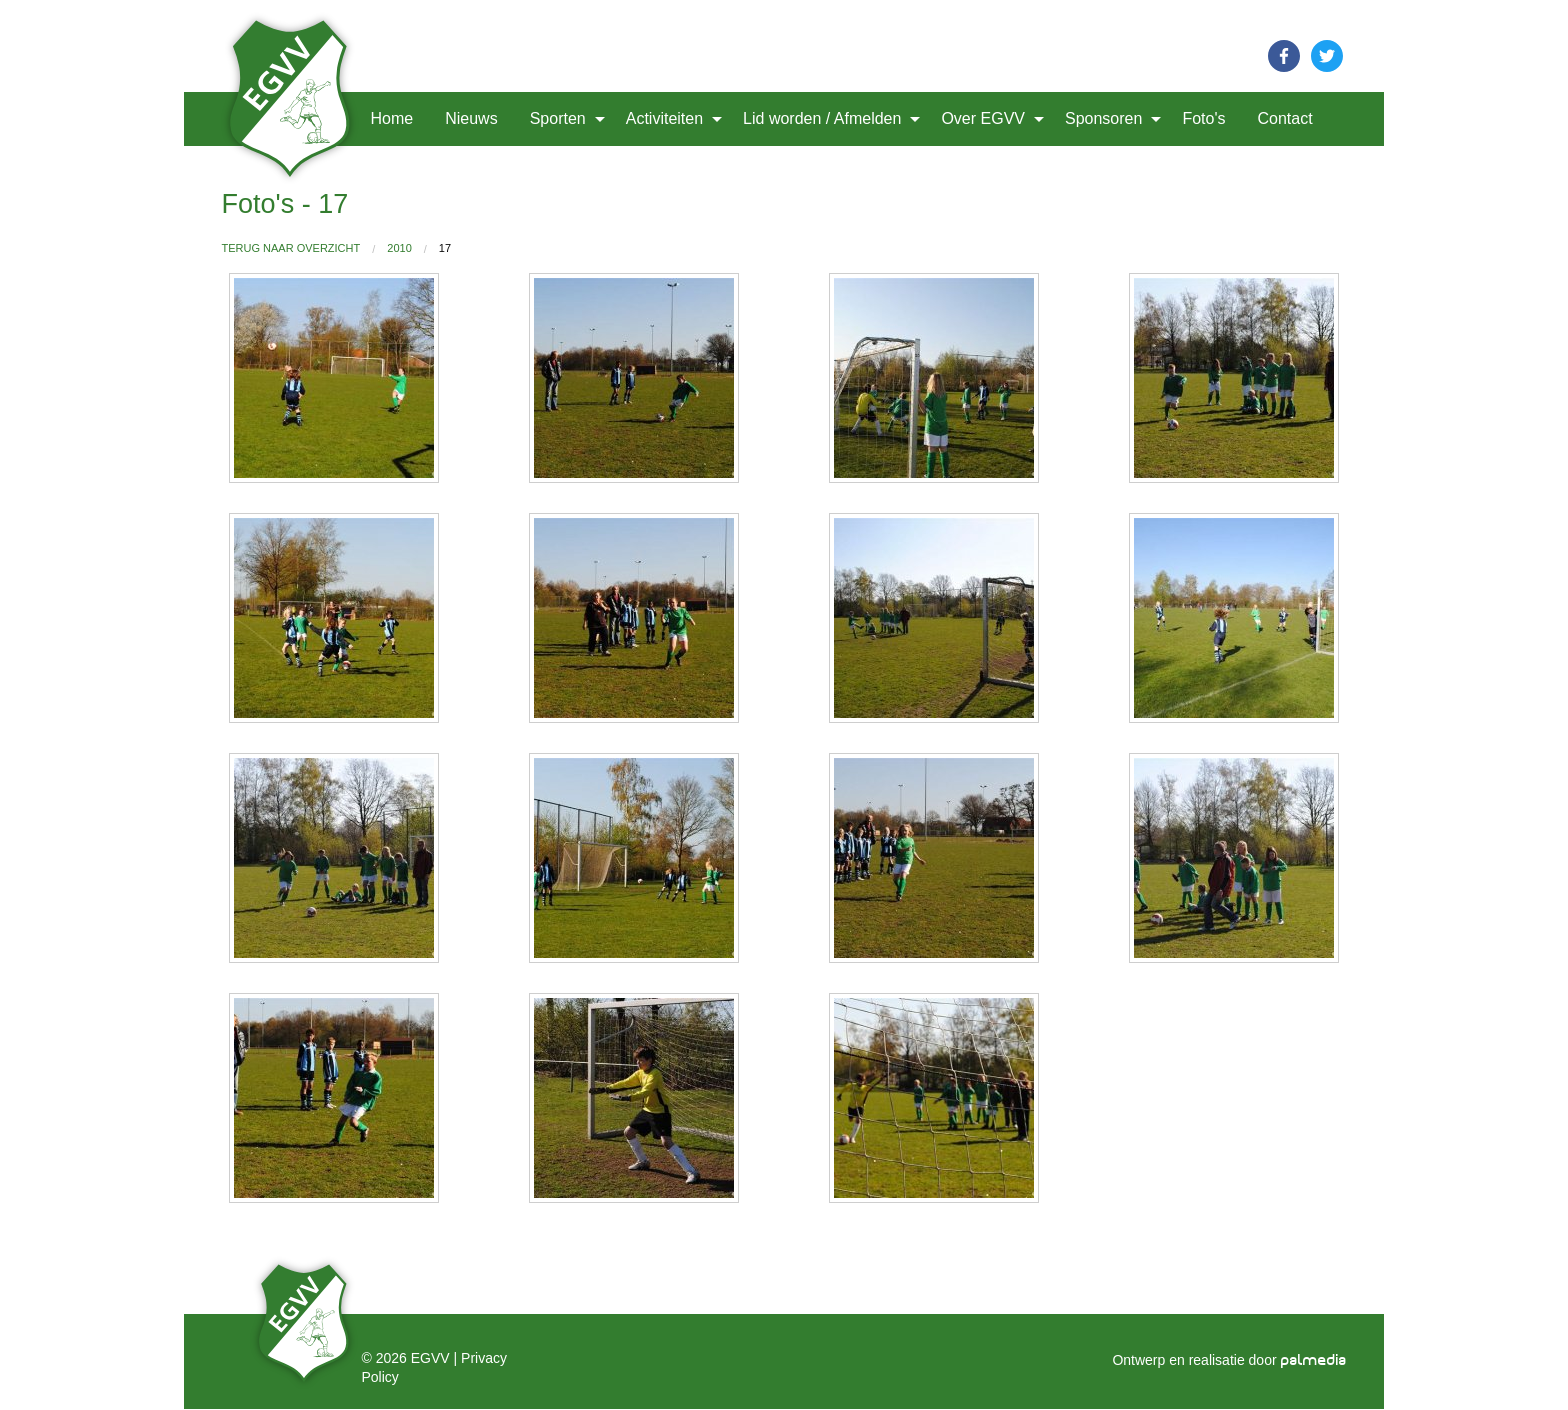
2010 (399, 248)
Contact (1284, 118)
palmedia (1314, 1360)
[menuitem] (292, 119)
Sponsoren (1103, 118)
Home (392, 118)
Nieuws (471, 118)
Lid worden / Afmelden (822, 118)
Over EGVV (983, 118)
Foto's (1203, 118)
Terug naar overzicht (291, 248)
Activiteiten (664, 118)
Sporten (558, 118)
